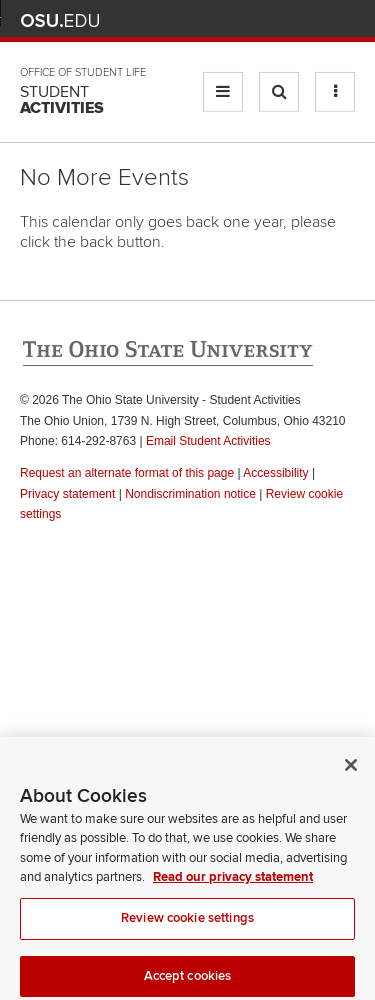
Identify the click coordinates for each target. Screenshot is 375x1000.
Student (62, 100)
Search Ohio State (343, 20)
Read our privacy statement (233, 883)
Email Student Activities (208, 441)
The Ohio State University (60, 21)
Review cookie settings (187, 923)
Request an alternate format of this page (127, 473)
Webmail (314, 20)
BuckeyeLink (225, 20)
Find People (284, 20)
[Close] (351, 770)
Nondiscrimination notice (190, 494)
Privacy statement (67, 494)
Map (255, 20)
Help (196, 20)
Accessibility (275, 473)
